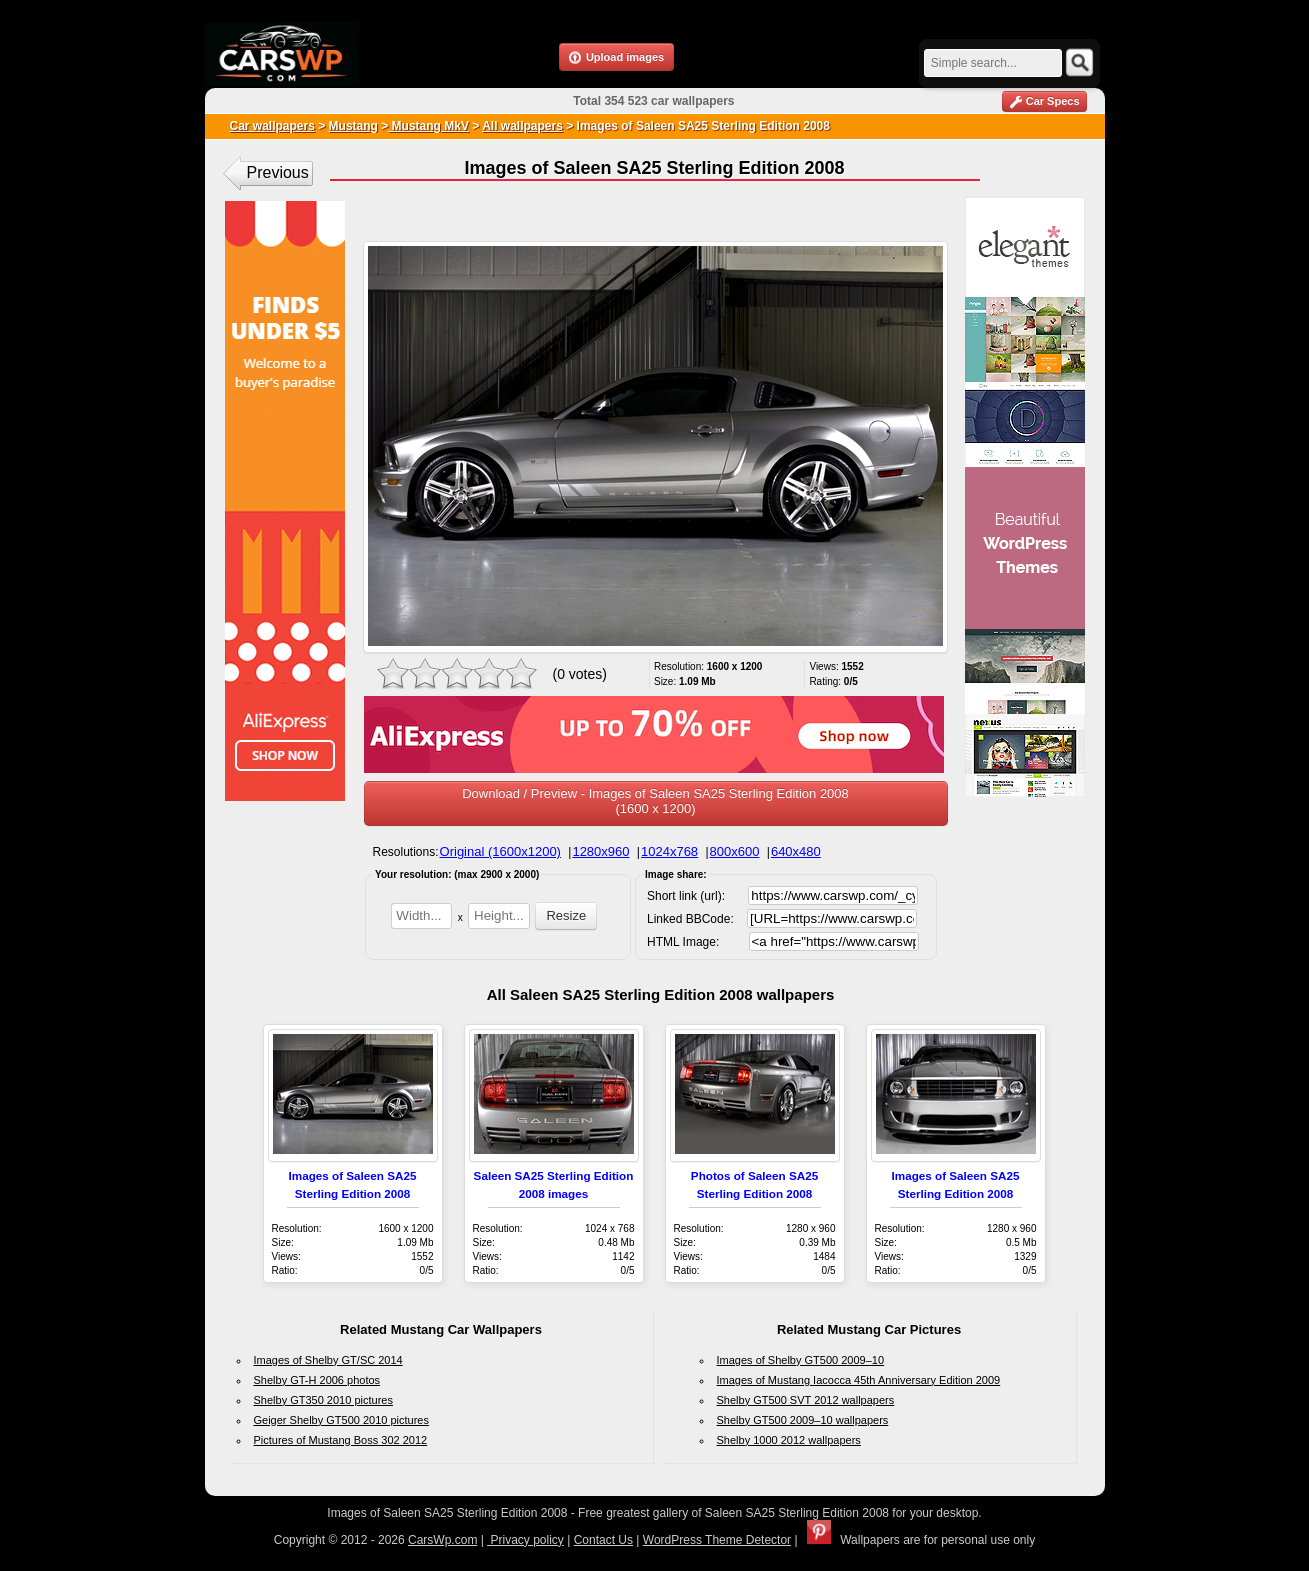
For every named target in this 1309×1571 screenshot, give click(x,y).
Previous (278, 172)
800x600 (735, 851)
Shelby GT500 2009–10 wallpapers (803, 1420)
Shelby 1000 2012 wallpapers (789, 1440)
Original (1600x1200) (500, 851)
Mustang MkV (428, 126)
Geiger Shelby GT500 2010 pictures (342, 1420)
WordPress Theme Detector (717, 1540)
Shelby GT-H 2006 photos (317, 1380)
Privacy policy (525, 1540)
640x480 (796, 851)
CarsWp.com (442, 1540)
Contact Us (603, 1540)
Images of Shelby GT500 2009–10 (801, 1360)
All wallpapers (522, 126)
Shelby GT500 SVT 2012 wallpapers (806, 1400)
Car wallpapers (272, 126)
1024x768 (669, 851)
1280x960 (600, 851)
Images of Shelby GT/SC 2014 (328, 1360)
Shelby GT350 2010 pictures (323, 1400)
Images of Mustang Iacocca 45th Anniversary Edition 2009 (859, 1380)
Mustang (353, 126)
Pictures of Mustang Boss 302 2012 (341, 1440)
